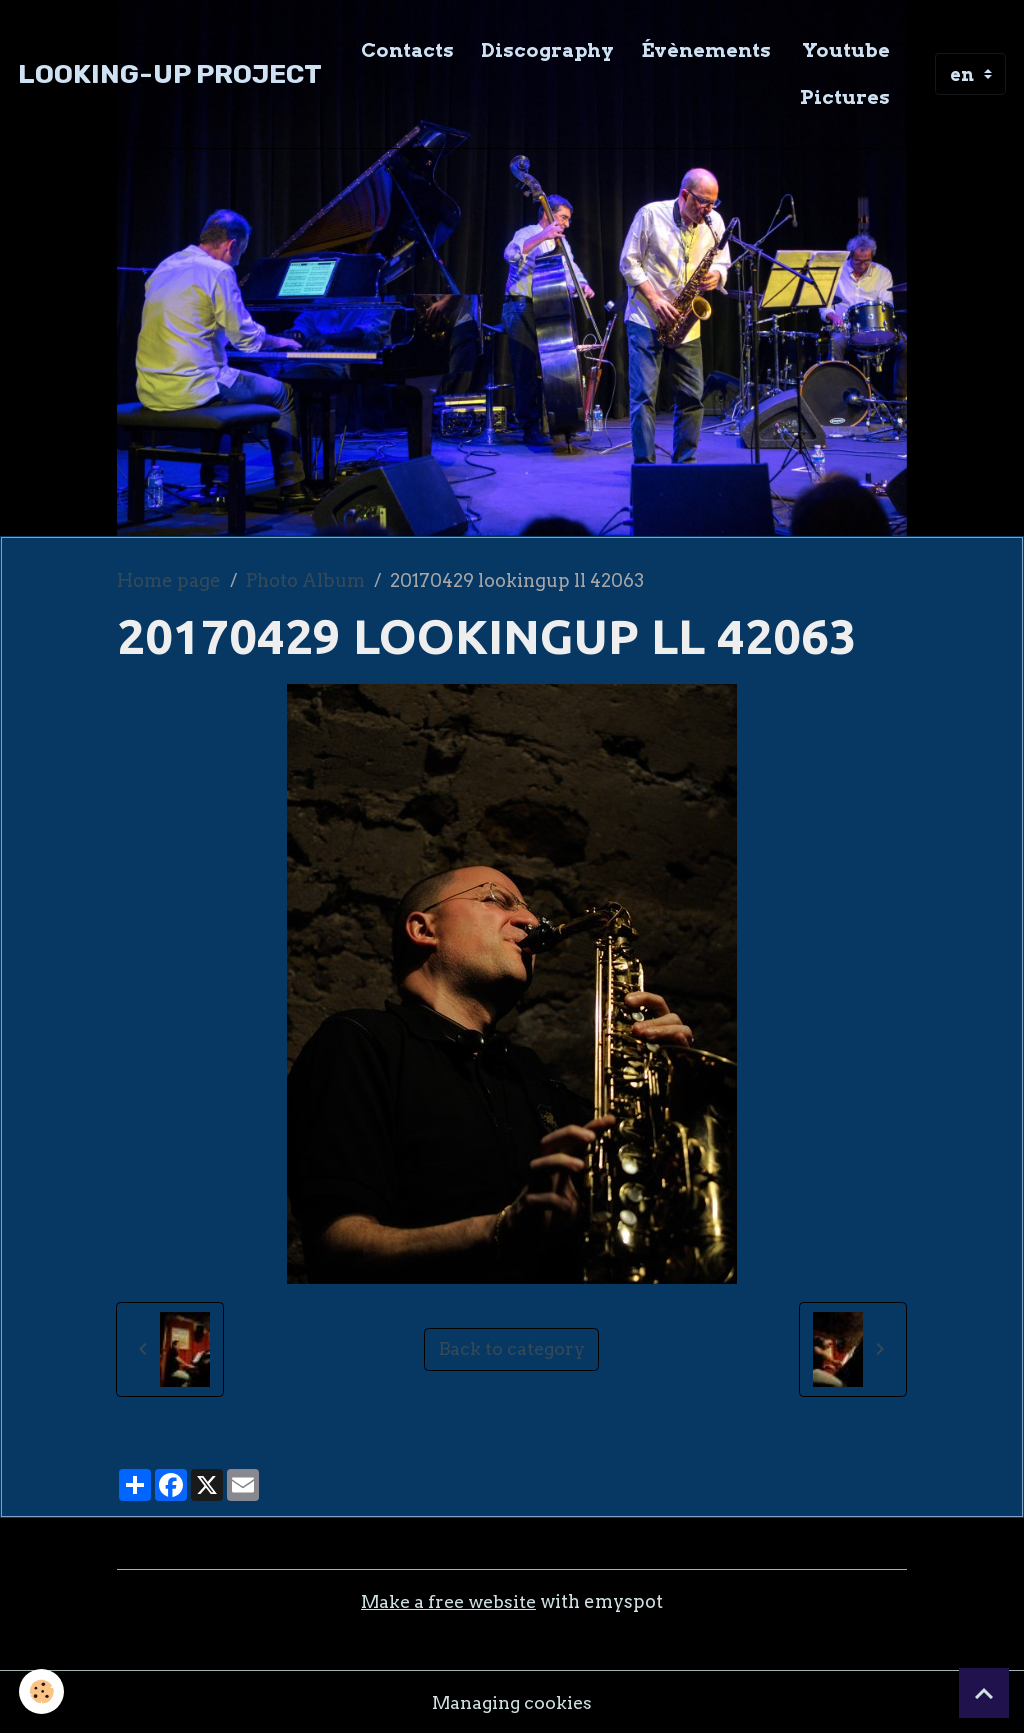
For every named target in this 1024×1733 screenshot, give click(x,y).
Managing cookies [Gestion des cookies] (512, 1701)
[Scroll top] (984, 1693)
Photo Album (305, 580)
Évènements (706, 50)
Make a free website (449, 1601)
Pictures (845, 97)
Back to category (511, 1348)
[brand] (170, 74)
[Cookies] (42, 1691)
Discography (547, 50)
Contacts (407, 50)
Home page (169, 580)
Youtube (844, 50)
